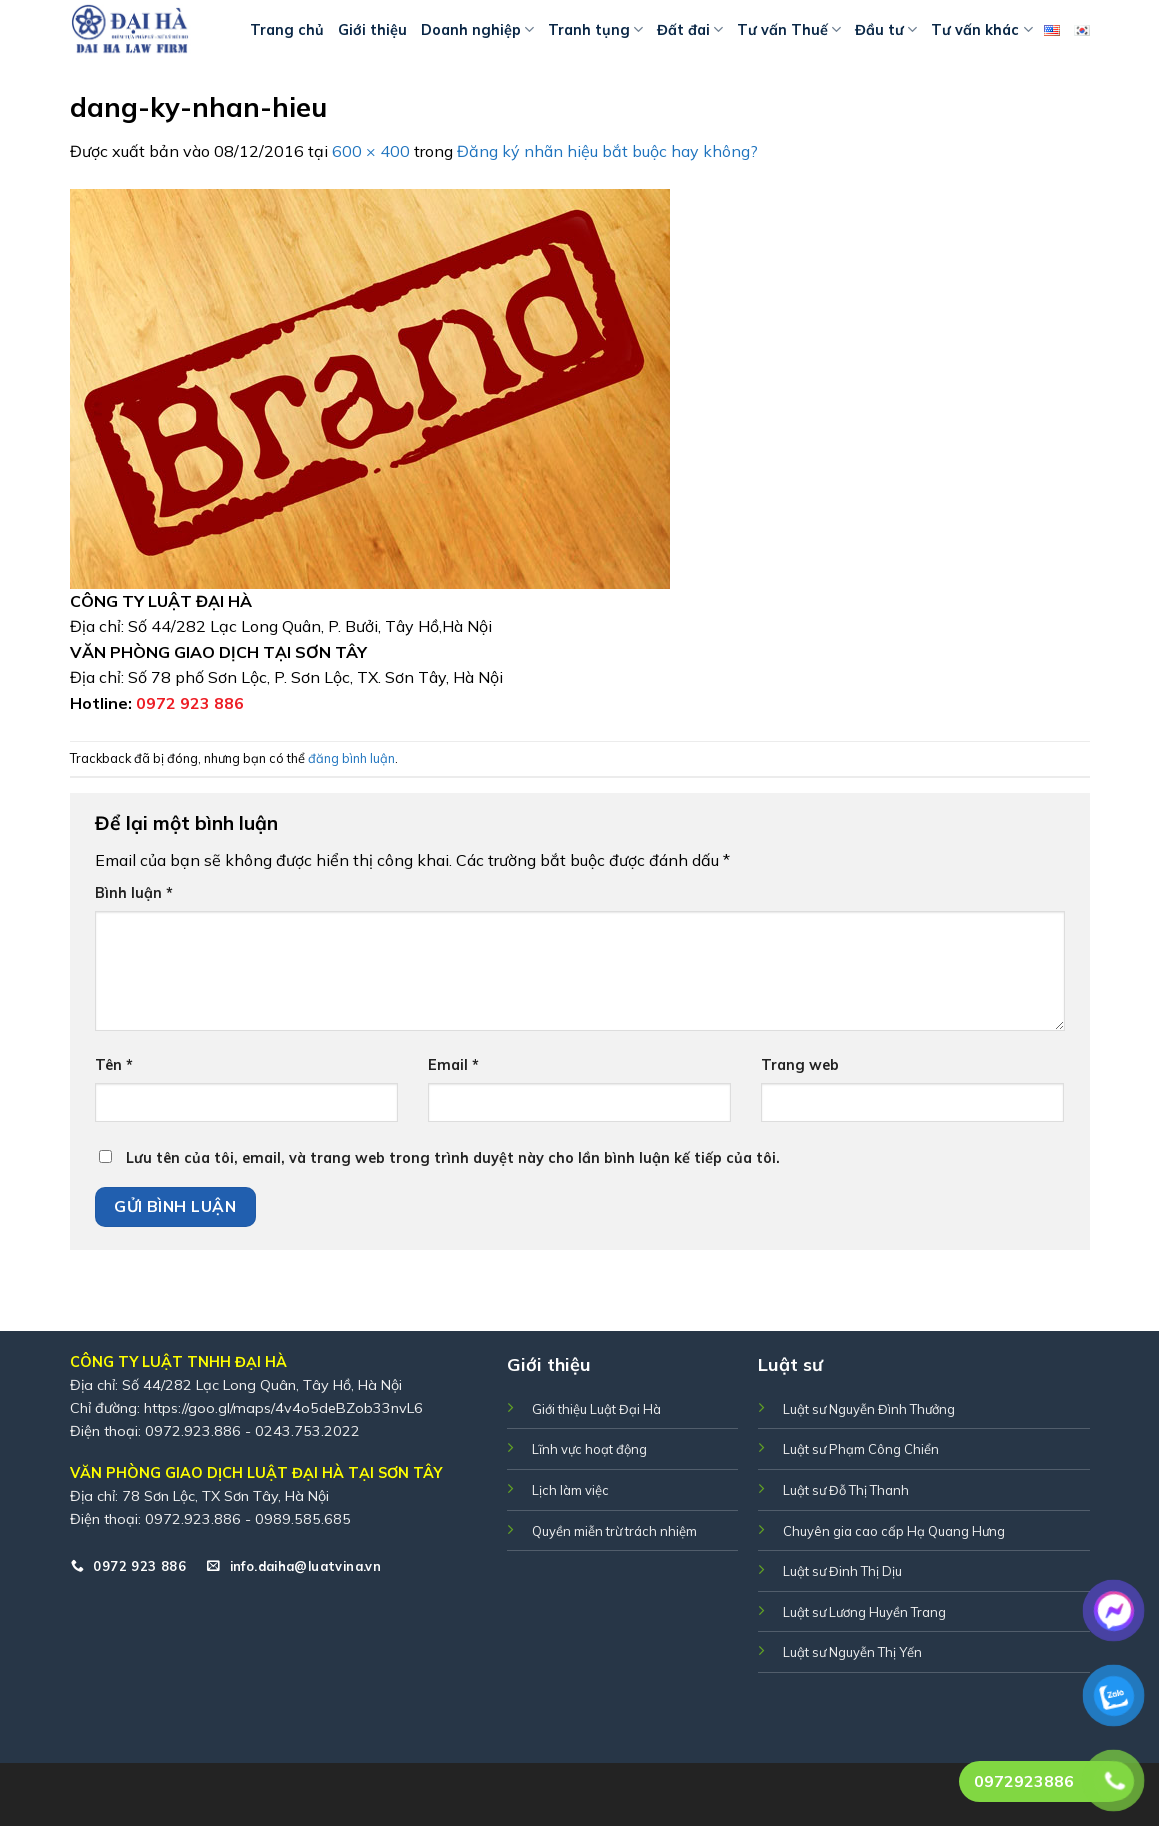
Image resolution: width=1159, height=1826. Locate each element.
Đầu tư (886, 29)
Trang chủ (287, 30)
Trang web (800, 1065)
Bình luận (134, 893)
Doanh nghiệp (477, 29)
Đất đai (690, 29)
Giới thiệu (372, 30)
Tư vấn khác (981, 29)
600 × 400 (371, 151)
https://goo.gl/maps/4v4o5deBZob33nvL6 (283, 1408)
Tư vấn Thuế (789, 29)
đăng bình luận (351, 758)
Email (453, 1065)
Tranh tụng (595, 29)
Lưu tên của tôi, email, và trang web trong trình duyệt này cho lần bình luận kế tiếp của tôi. (453, 1158)
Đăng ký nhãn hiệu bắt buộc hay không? (607, 151)
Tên (114, 1065)
